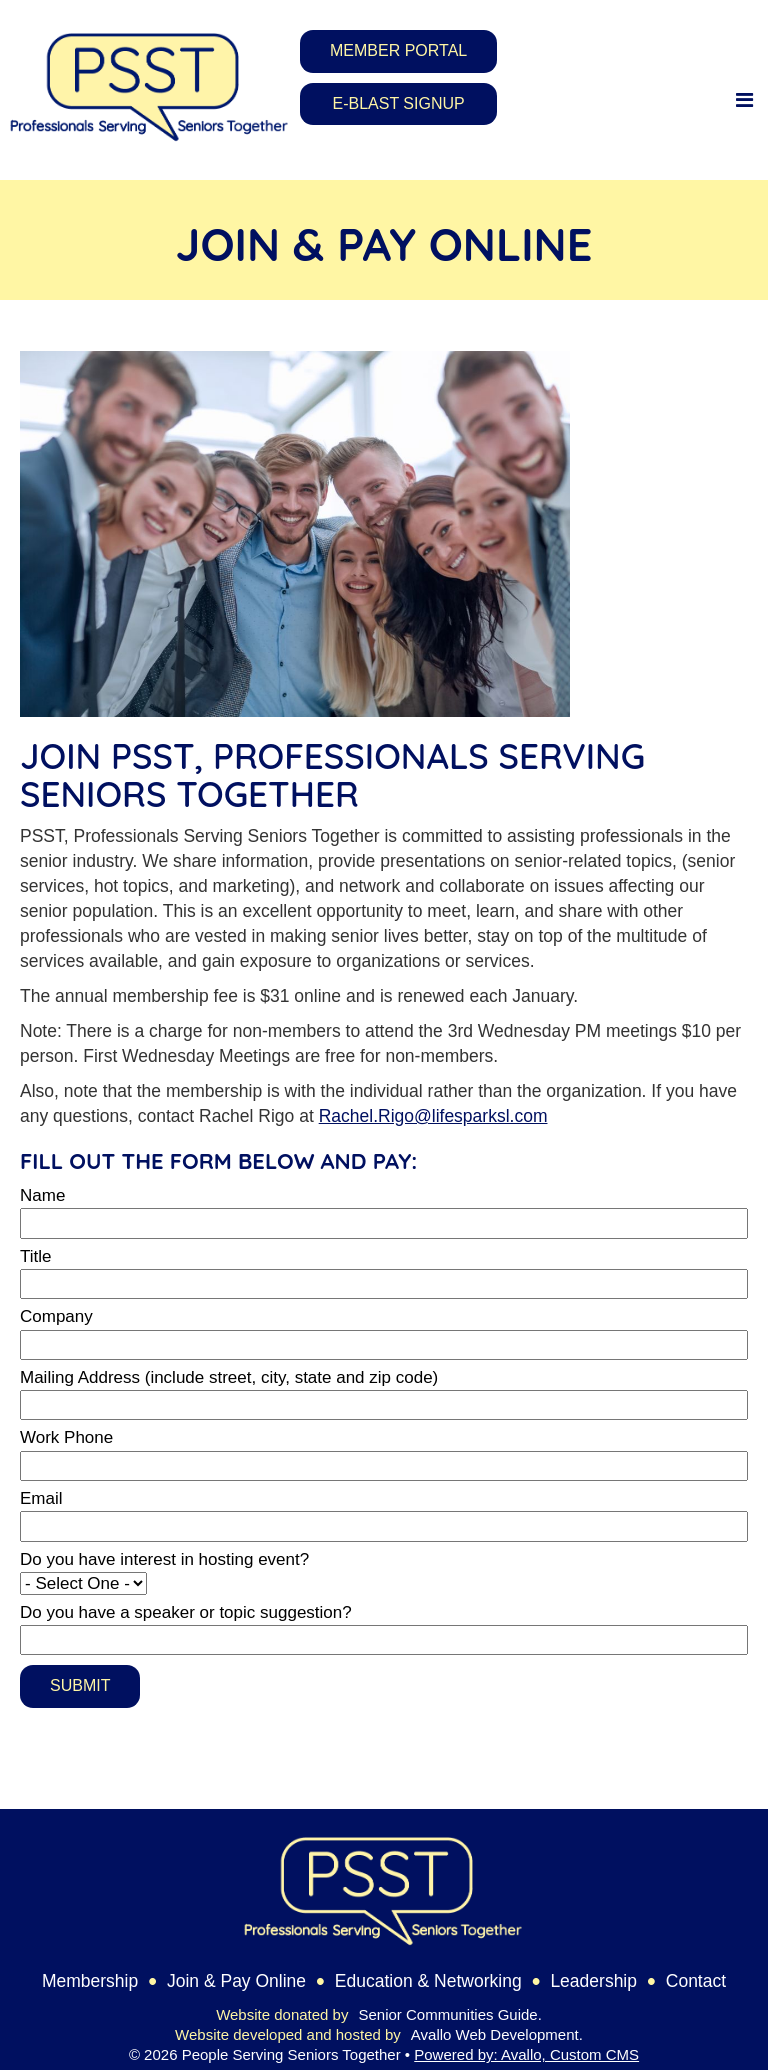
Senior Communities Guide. (449, 2014)
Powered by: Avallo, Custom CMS (526, 2054)
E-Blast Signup (399, 103)
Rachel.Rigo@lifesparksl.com (433, 1116)
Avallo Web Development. (497, 2034)
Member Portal (398, 50)
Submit (80, 1685)
